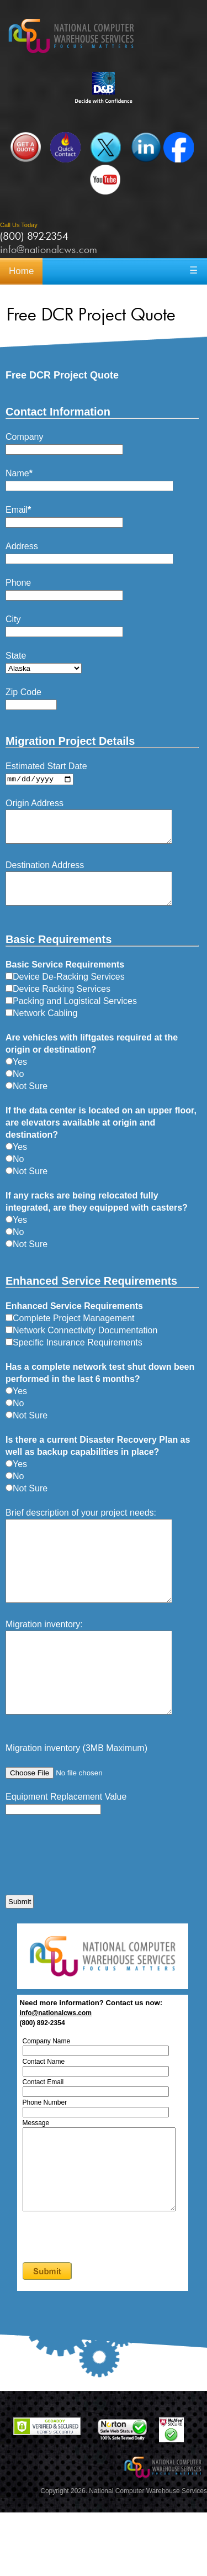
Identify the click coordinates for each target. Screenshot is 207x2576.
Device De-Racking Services (65, 990)
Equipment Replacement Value (66, 1843)
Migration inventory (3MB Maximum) (76, 1795)
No (15, 1087)
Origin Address (34, 803)
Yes (16, 1075)
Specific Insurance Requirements (74, 1356)
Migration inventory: (44, 1654)
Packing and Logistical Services (71, 1014)
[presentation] (89, 1908)
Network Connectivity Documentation (81, 1344)
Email (18, 509)
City (13, 619)
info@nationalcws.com (48, 249)
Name (19, 473)
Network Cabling (41, 1027)
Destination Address (45, 872)
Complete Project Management (70, 1332)
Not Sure (26, 1100)
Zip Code (23, 692)
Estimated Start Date (46, 766)
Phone (18, 582)
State (16, 655)
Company (24, 436)
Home (21, 271)
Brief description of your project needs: (81, 1526)
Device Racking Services (58, 1002)
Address (22, 546)
